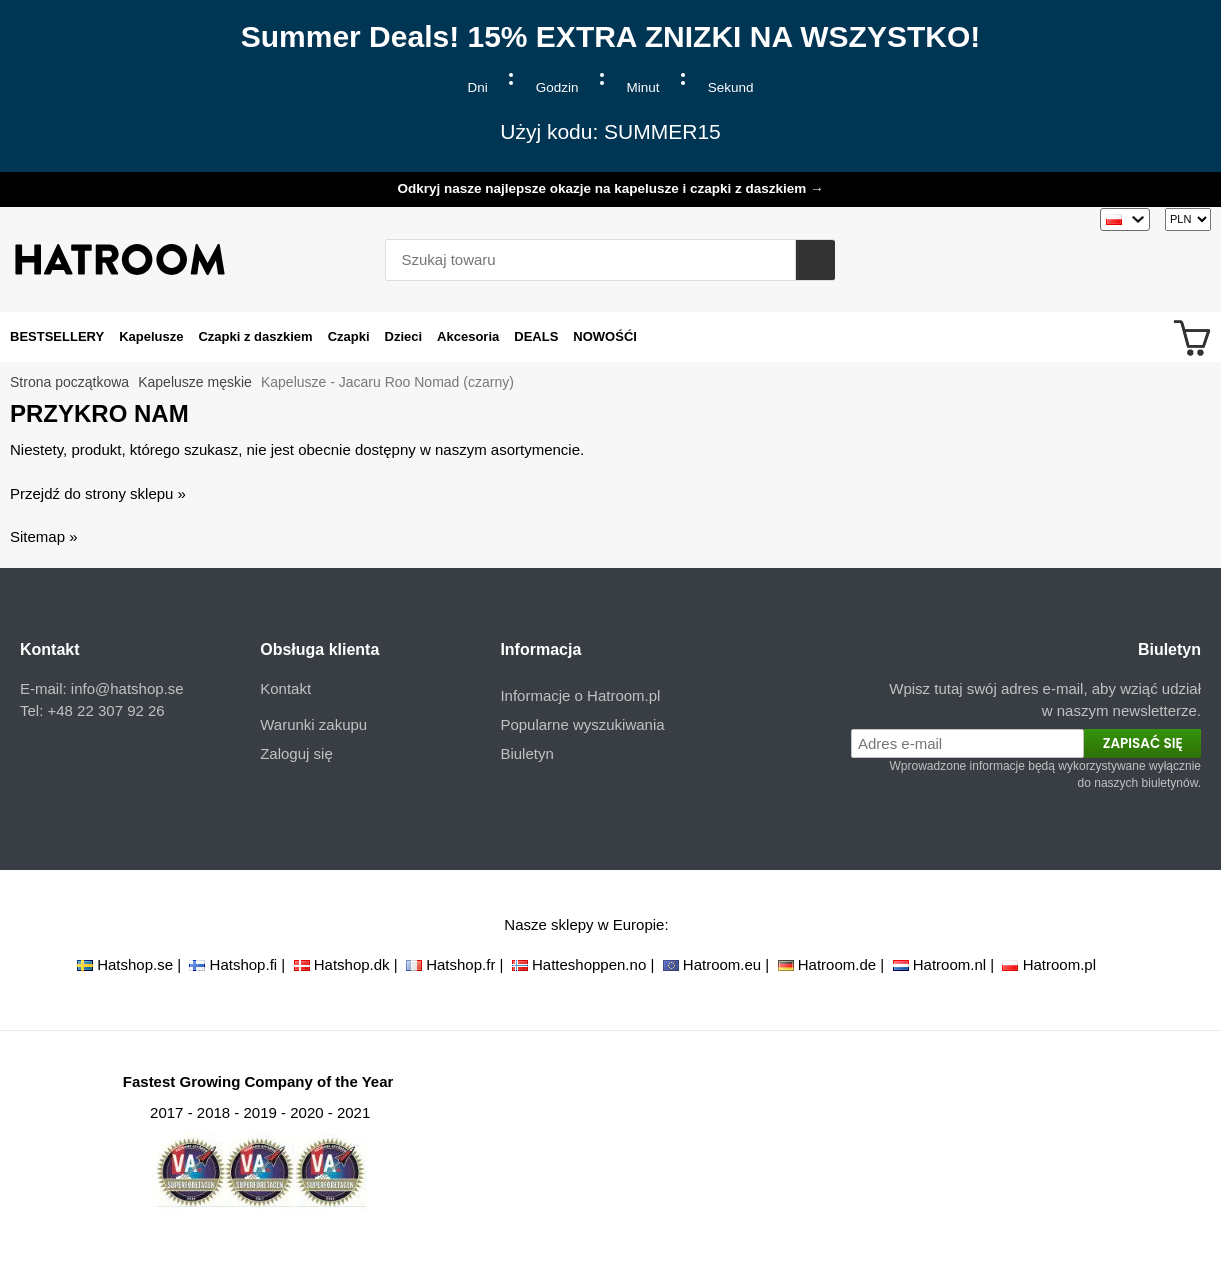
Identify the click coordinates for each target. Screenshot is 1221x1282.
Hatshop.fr (460, 964)
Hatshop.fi (244, 964)
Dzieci (404, 336)
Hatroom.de (837, 964)
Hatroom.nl (949, 964)
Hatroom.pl (1059, 964)
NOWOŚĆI (605, 336)
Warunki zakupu (313, 724)
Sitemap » (44, 536)
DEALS (536, 336)
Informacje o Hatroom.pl (580, 695)
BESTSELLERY (57, 336)
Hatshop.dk (352, 964)
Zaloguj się (296, 753)
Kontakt (285, 688)
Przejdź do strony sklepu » (98, 493)
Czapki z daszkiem (255, 336)
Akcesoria (468, 336)
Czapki (349, 336)
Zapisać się (1143, 743)
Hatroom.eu (722, 964)
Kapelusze (151, 336)
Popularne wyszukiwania (582, 724)
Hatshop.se (135, 964)
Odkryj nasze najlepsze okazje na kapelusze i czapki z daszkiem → (610, 188)
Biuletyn (526, 753)
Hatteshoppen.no (589, 964)
